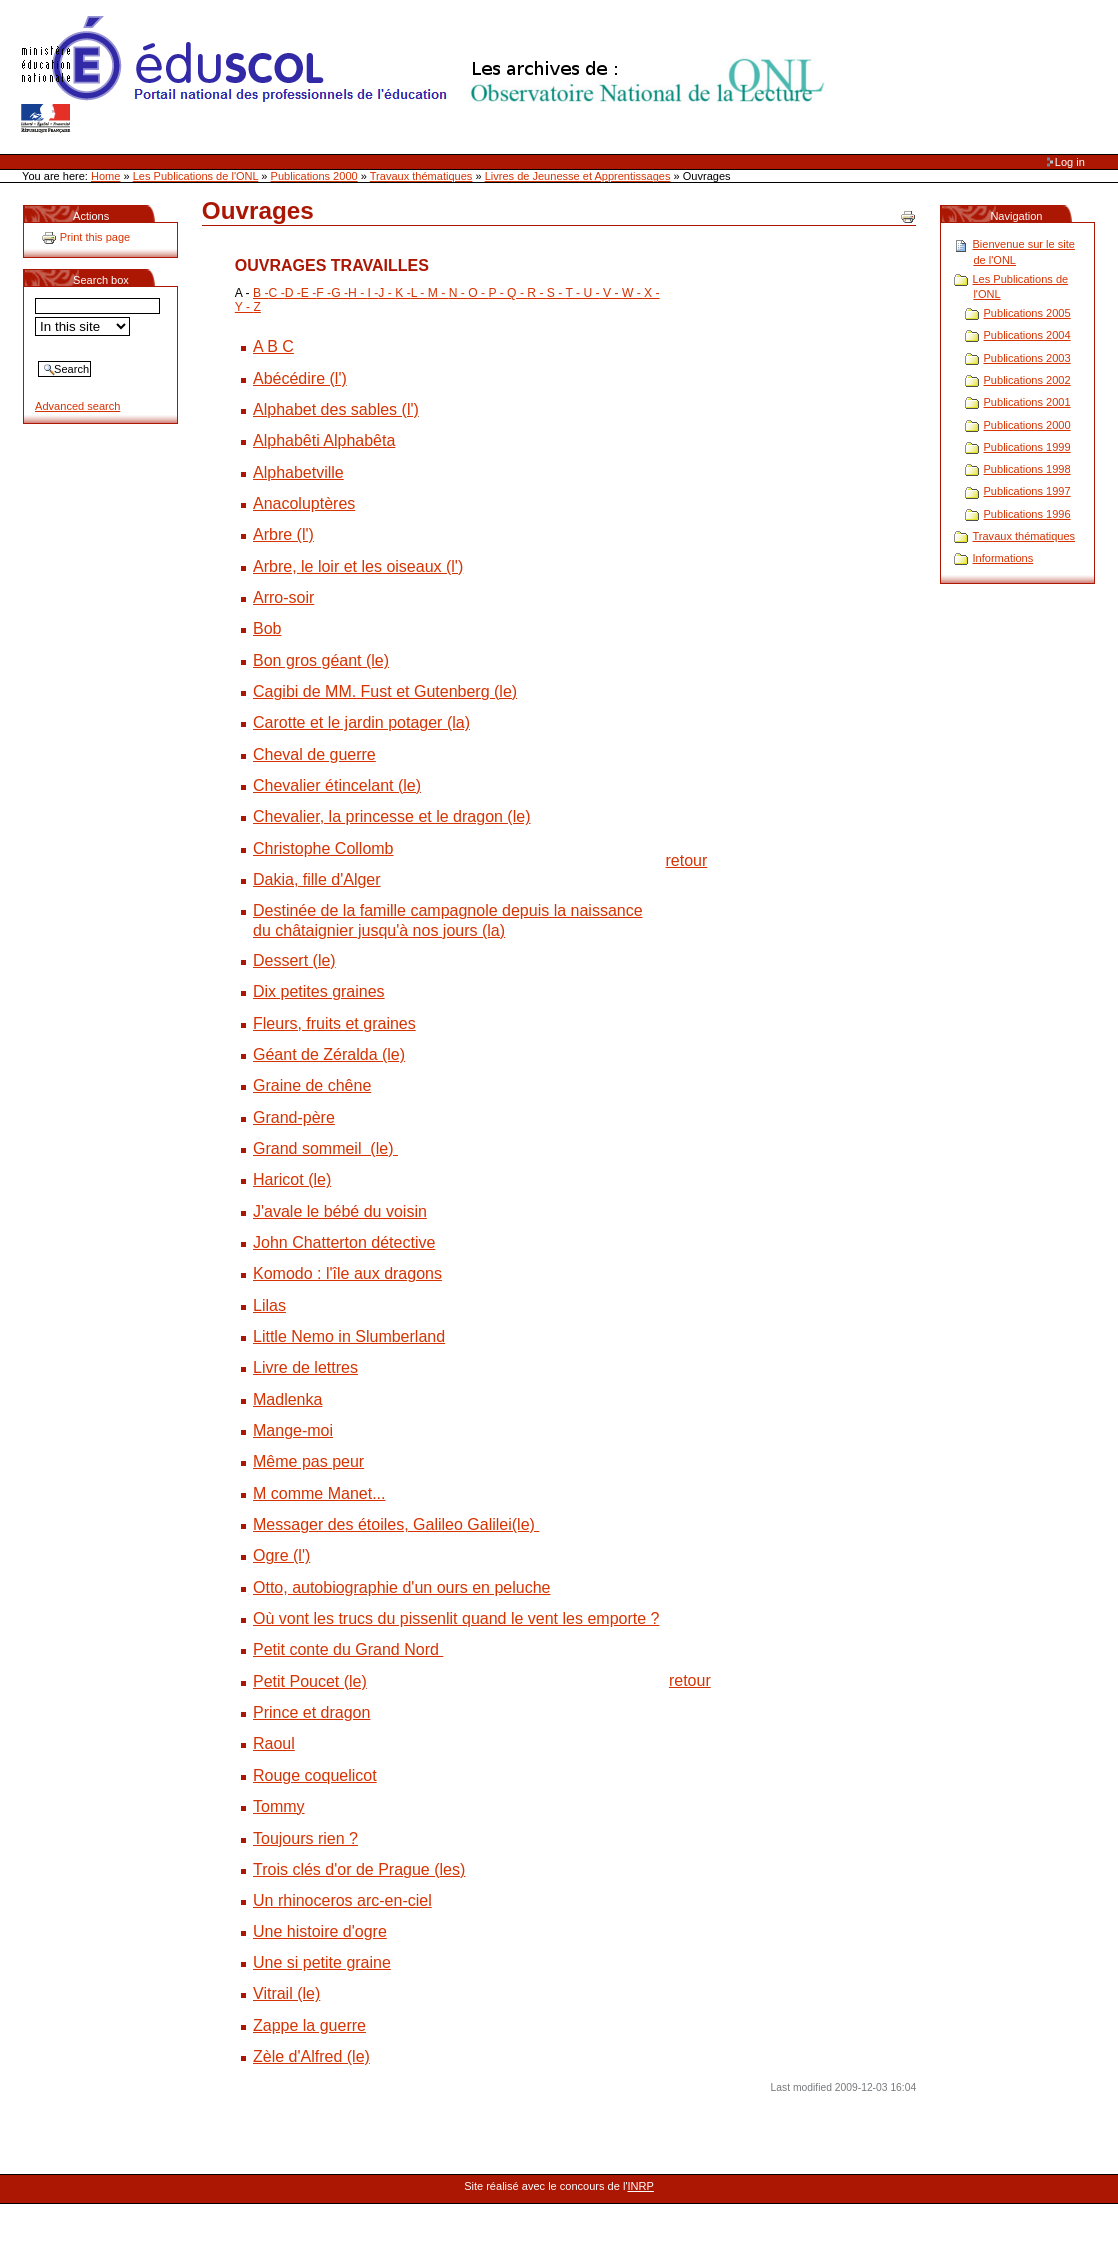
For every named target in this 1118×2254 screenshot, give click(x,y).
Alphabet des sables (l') (336, 409)
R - (537, 293)
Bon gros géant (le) (321, 660)
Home (105, 176)
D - (293, 293)
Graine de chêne (312, 1085)
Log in (1070, 162)
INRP (641, 2186)
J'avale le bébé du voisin (340, 1211)
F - (323, 293)
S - (556, 293)
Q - (517, 293)
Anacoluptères (304, 503)
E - (309, 293)
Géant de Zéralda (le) (329, 1054)
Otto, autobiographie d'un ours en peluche (402, 1587)
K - (403, 293)
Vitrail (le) (286, 1993)
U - (590, 293)
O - (478, 293)
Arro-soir (283, 597)
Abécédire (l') (300, 378)
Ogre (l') (281, 1555)
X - (652, 293)
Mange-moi (293, 1430)
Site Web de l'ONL (427, 75)
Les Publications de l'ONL (196, 176)
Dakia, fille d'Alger (317, 879)
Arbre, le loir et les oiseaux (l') (358, 566)
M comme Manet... (319, 1493)
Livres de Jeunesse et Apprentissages (578, 176)
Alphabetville (298, 472)
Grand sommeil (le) (325, 1148)
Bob (267, 628)
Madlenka (287, 1399)
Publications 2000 (314, 176)
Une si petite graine (322, 1962)
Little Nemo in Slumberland (349, 1336)
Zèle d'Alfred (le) (311, 2056)
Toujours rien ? (305, 1838)
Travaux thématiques (421, 176)
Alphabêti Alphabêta (324, 440)
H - (358, 293)
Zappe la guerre (309, 2025)
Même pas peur (308, 1461)
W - (633, 293)
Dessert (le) (294, 960)
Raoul (274, 1743)
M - (438, 293)
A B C (273, 346)
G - (339, 293)
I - (373, 293)
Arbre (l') (283, 534)
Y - (244, 307)
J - (386, 293)
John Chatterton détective (344, 1242)
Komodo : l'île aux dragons (347, 1273)
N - (459, 293)
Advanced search (77, 406)
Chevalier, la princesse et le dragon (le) (391, 816)
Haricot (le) (292, 1179)
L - (419, 293)
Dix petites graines (319, 991)
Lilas (269, 1305)
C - (277, 293)
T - (573, 293)
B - (261, 293)
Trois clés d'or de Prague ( (346, 1869)
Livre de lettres (305, 1367)
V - (611, 293)
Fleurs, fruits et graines (334, 1023)
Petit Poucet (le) (310, 1681)
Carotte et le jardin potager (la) (361, 722)
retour (687, 860)
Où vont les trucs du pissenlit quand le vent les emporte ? (456, 1618)
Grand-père (294, 1117)
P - (497, 293)
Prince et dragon (311, 1712)
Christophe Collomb (323, 848)
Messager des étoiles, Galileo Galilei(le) (396, 1524)
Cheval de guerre (314, 754)
